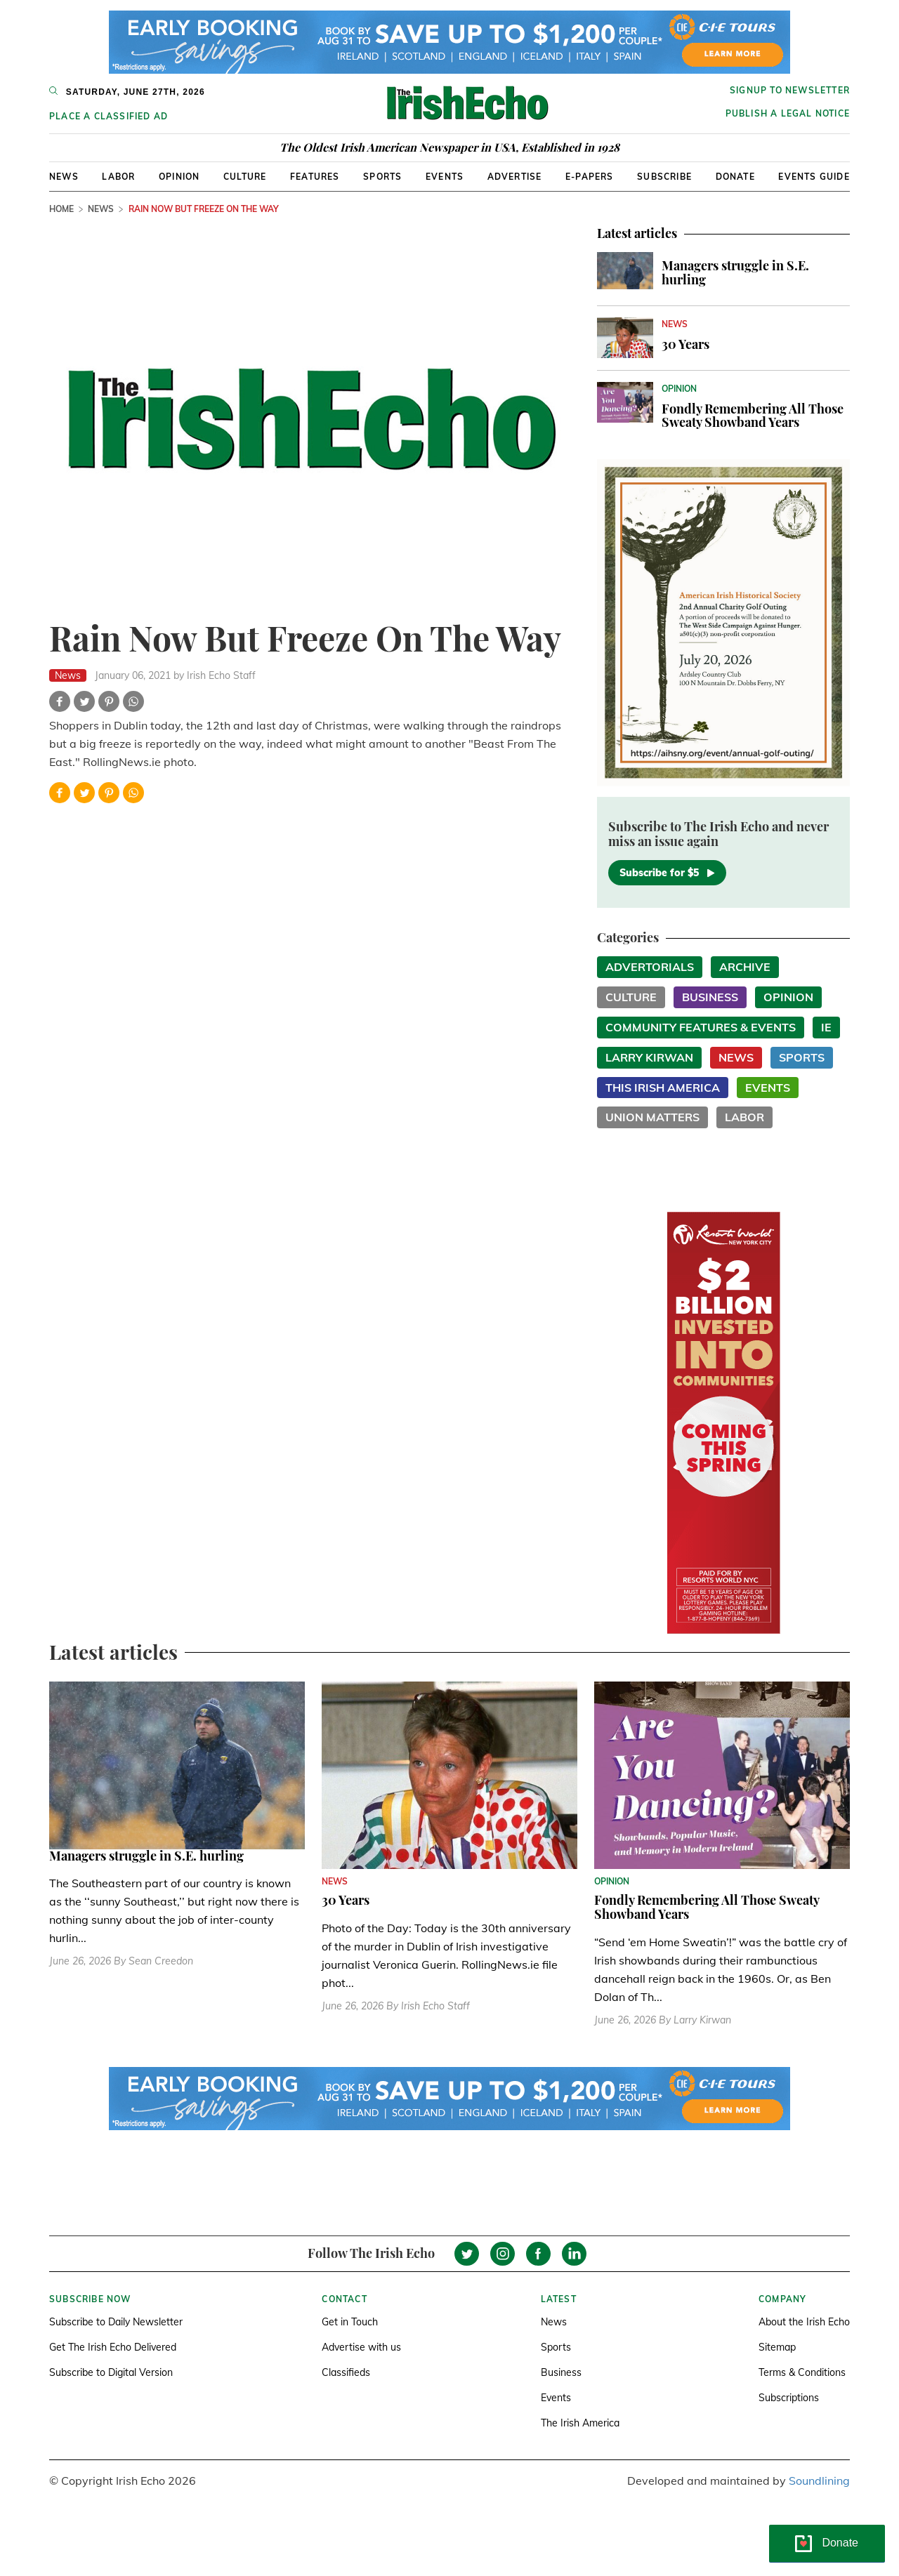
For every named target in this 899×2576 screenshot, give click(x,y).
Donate (735, 176)
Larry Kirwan (649, 1057)
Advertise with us (361, 2347)
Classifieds (346, 2372)
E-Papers (589, 176)
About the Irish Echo (804, 2322)
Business (710, 997)
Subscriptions (789, 2397)
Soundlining (819, 2480)
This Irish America (662, 1088)
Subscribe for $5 (667, 872)
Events (445, 176)
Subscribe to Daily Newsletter (116, 2322)
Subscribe (664, 176)
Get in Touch (350, 2322)
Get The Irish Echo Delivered (112, 2347)
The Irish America (580, 2423)
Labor (118, 176)
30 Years (685, 344)
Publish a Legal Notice (788, 113)
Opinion (179, 176)
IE (826, 1027)
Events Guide (813, 176)
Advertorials (649, 967)
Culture (244, 176)
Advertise (514, 176)
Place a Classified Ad (108, 116)
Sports (382, 176)
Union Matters (652, 1117)
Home (61, 209)
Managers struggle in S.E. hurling (735, 272)
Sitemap (777, 2347)
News (64, 176)
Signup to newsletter (790, 90)
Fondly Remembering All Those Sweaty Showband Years (753, 415)
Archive (744, 967)
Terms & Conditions (802, 2372)
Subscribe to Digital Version (111, 2372)
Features (315, 176)
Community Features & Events (700, 1027)
